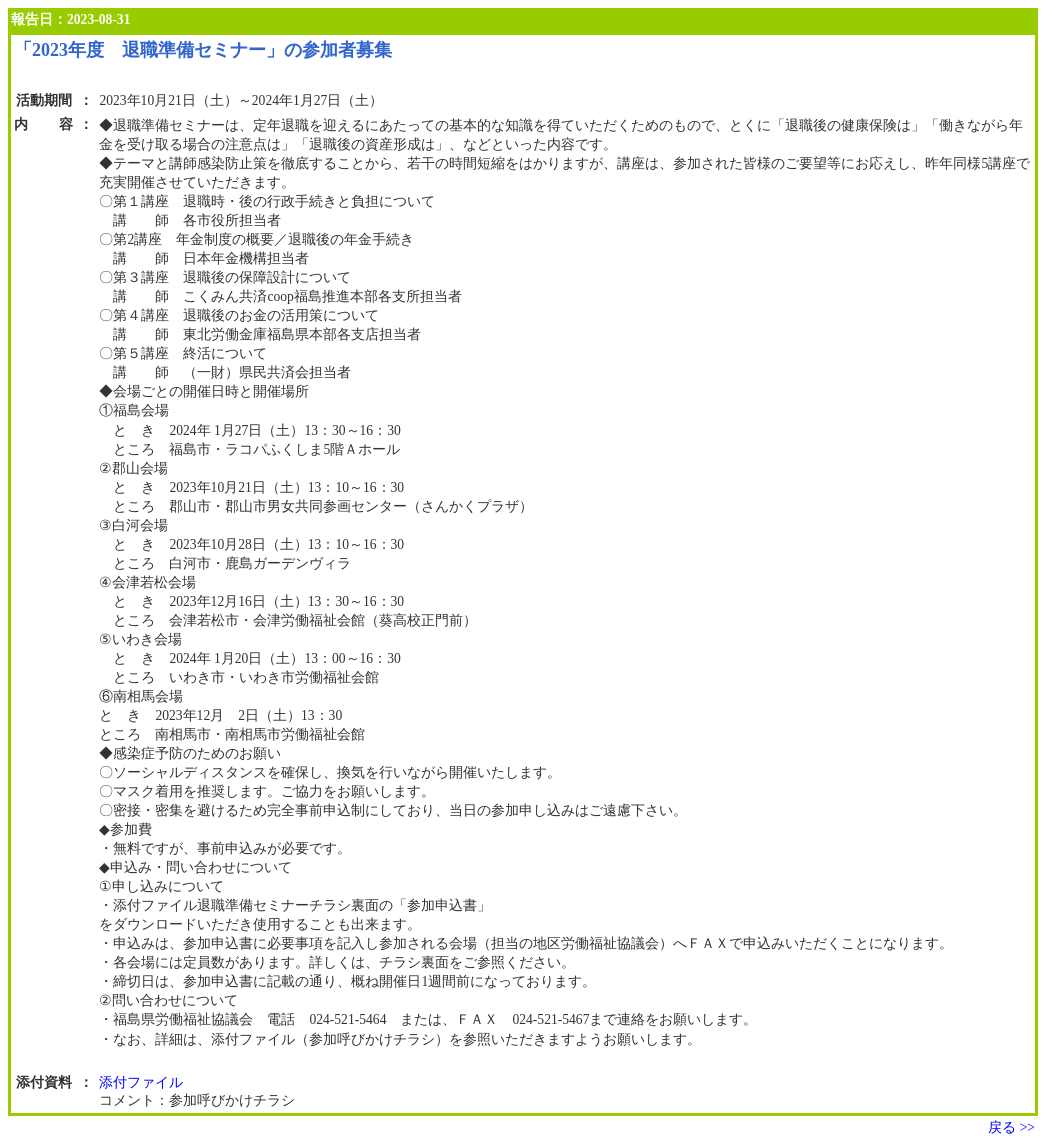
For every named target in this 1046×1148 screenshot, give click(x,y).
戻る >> (1011, 1127)
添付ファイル (141, 1082)
